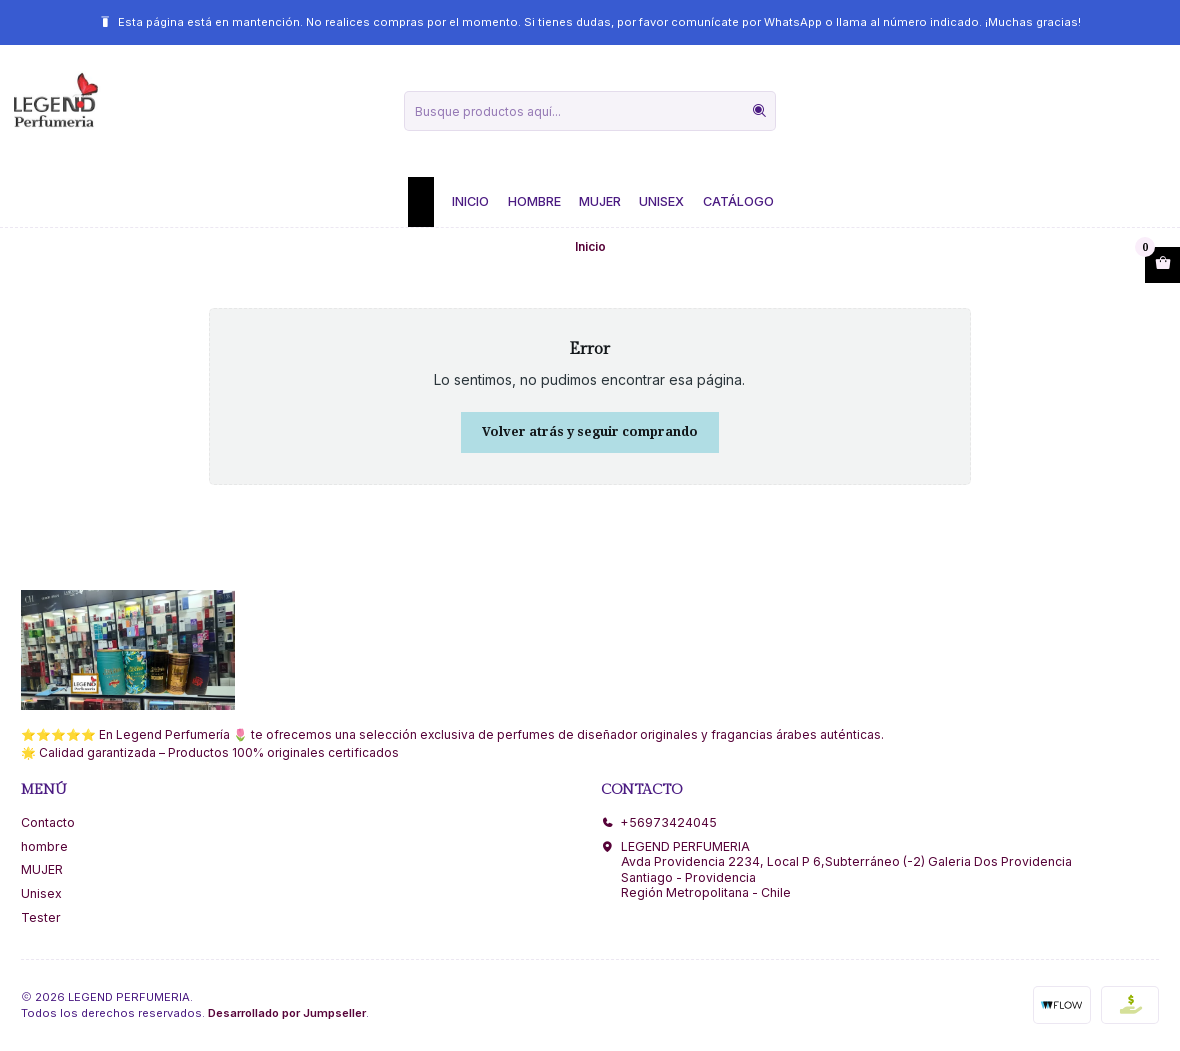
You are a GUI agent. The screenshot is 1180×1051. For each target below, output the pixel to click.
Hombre (534, 201)
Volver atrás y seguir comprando (590, 431)
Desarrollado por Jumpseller (287, 1013)
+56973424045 (659, 822)
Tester (41, 917)
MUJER (42, 869)
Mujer (600, 201)
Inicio (470, 201)
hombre (44, 846)
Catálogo (738, 201)
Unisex (661, 201)
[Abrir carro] (1162, 265)
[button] (421, 202)
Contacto (48, 822)
